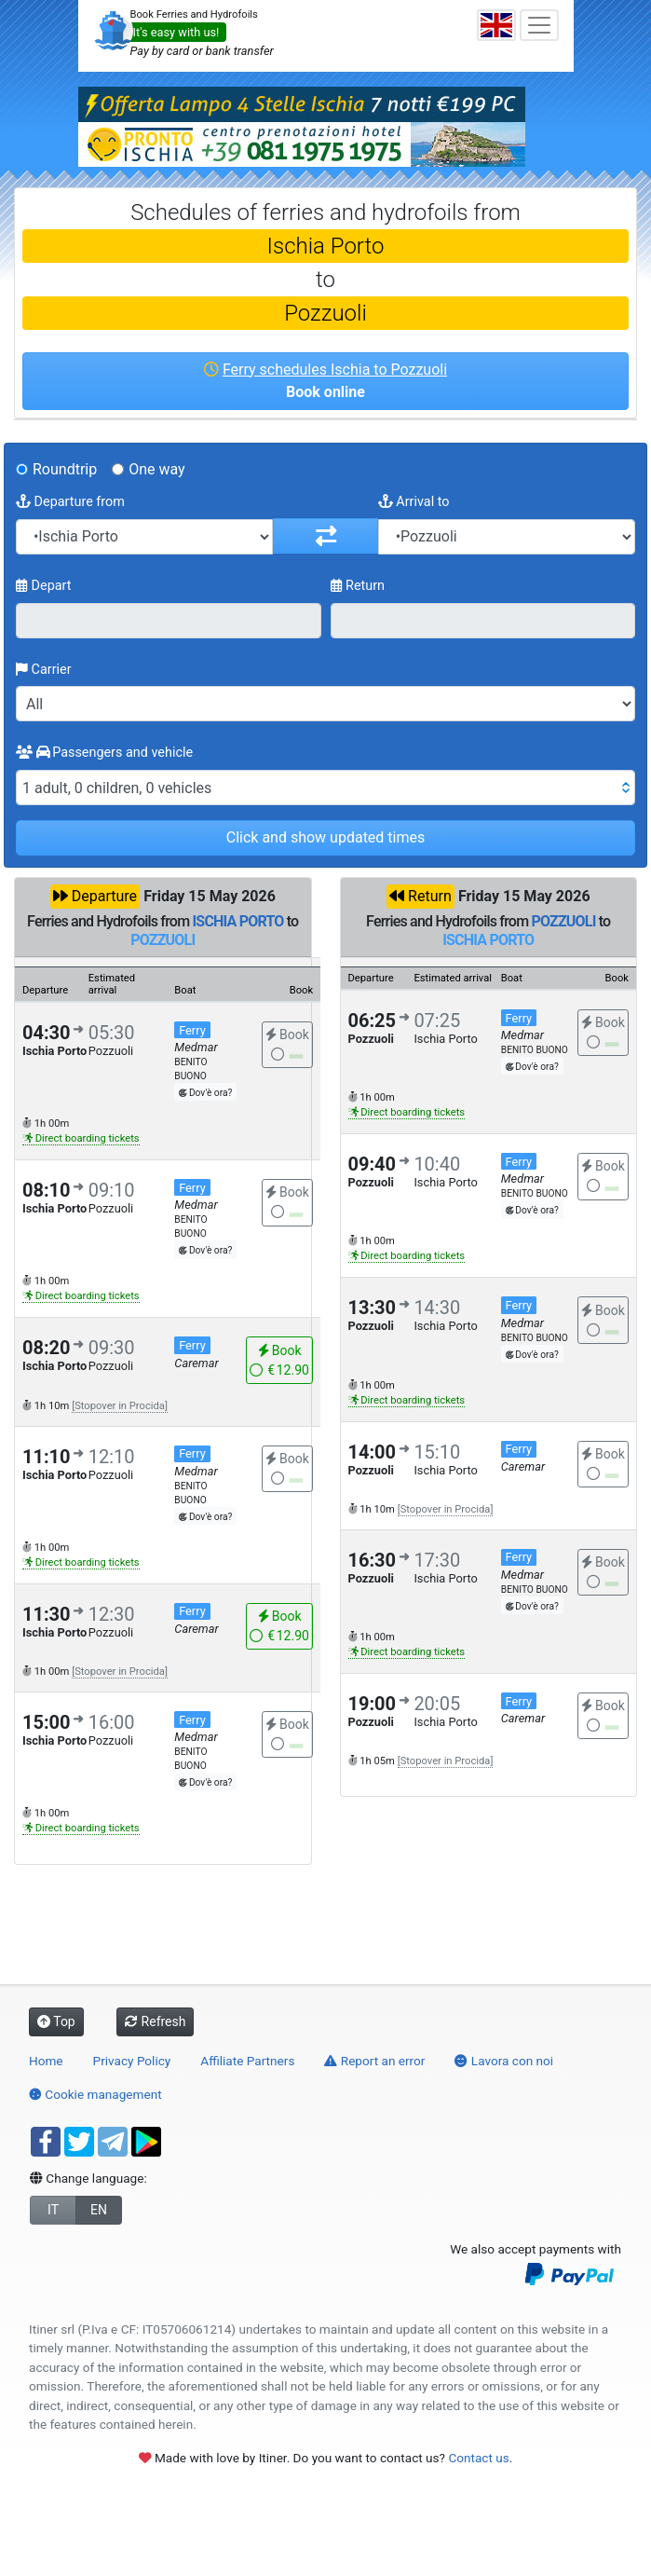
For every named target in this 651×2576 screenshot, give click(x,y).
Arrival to (414, 502)
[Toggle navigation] (539, 25)
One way (156, 469)
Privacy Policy (132, 2060)
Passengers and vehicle (104, 752)
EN (98, 2209)
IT (53, 2209)
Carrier (44, 670)
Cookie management (95, 2094)
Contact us (478, 2457)
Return (358, 586)
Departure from (70, 502)
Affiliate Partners (247, 2060)
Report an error (374, 2060)
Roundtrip (65, 469)
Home (46, 2060)
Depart (44, 586)
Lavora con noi (503, 2060)
